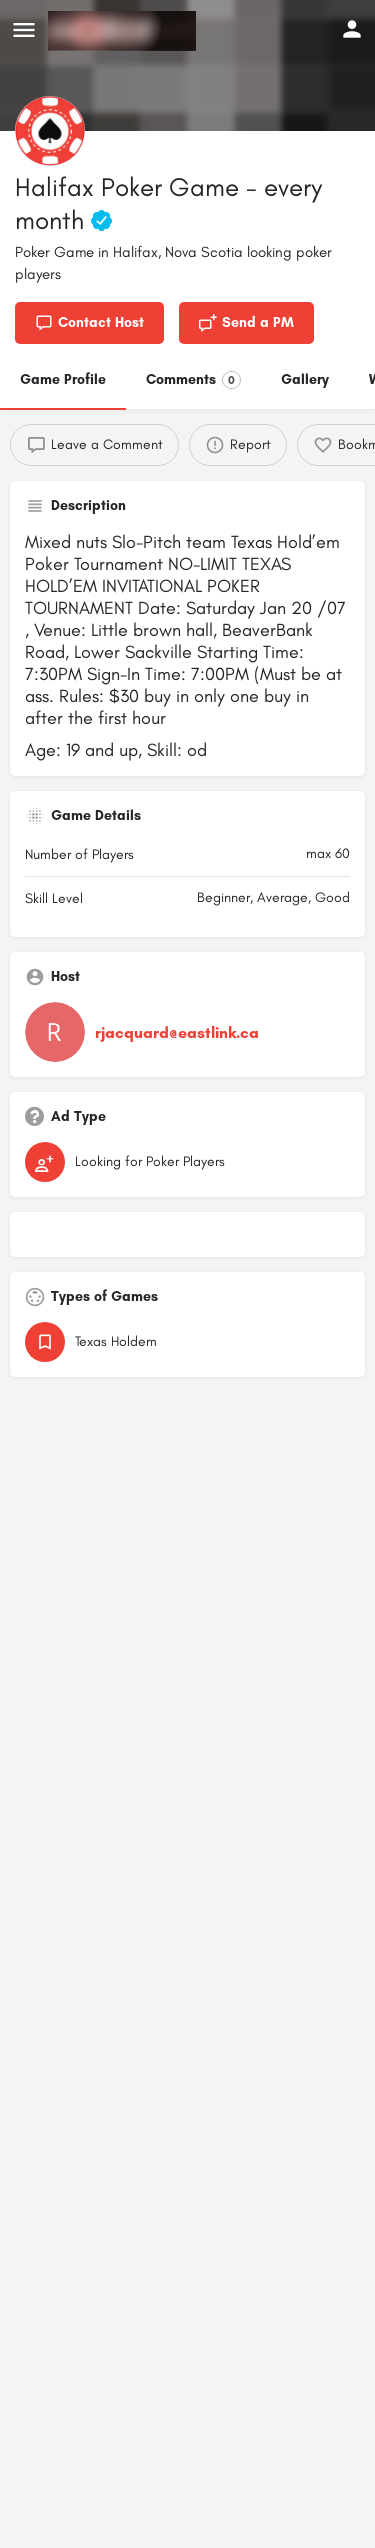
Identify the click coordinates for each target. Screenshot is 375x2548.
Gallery (305, 379)
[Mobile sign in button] (352, 29)
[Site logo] (124, 31)
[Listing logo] (50, 131)
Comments (193, 380)
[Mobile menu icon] (24, 31)
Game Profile (63, 379)
